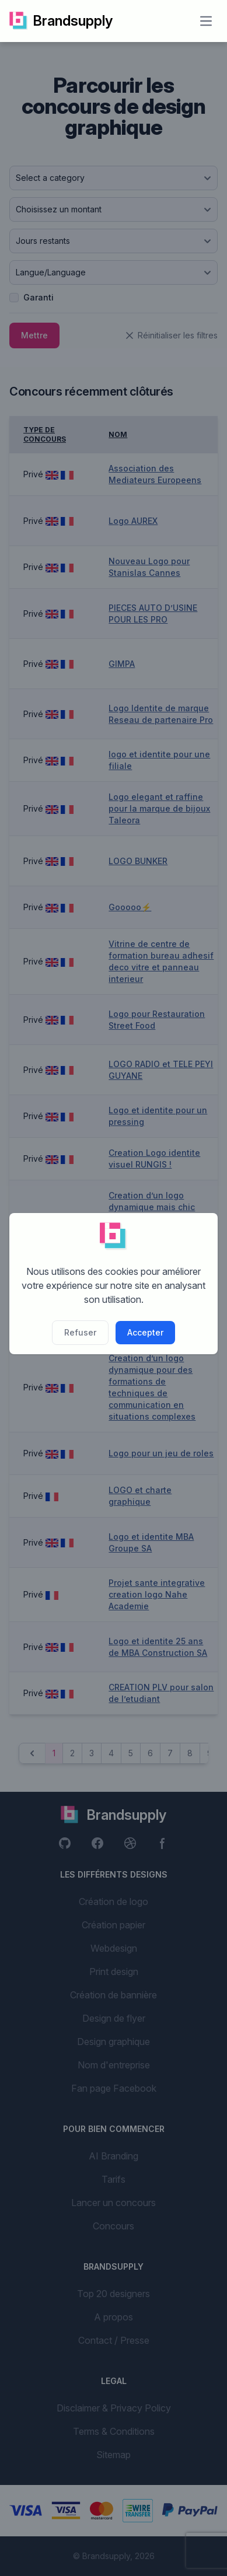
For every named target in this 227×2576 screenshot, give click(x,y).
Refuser (80, 1332)
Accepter (145, 1332)
